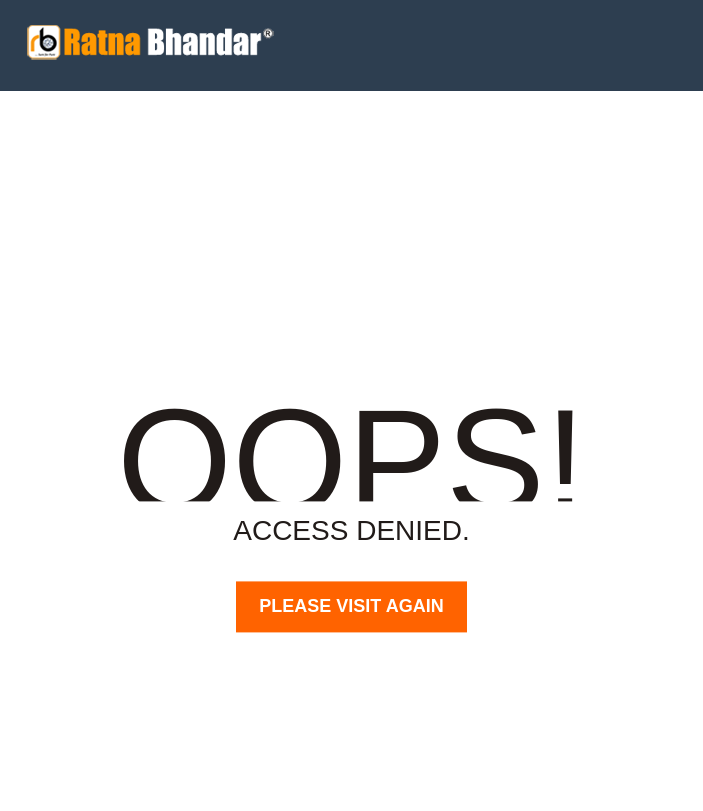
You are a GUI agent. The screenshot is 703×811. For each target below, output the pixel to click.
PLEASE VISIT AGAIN (351, 606)
